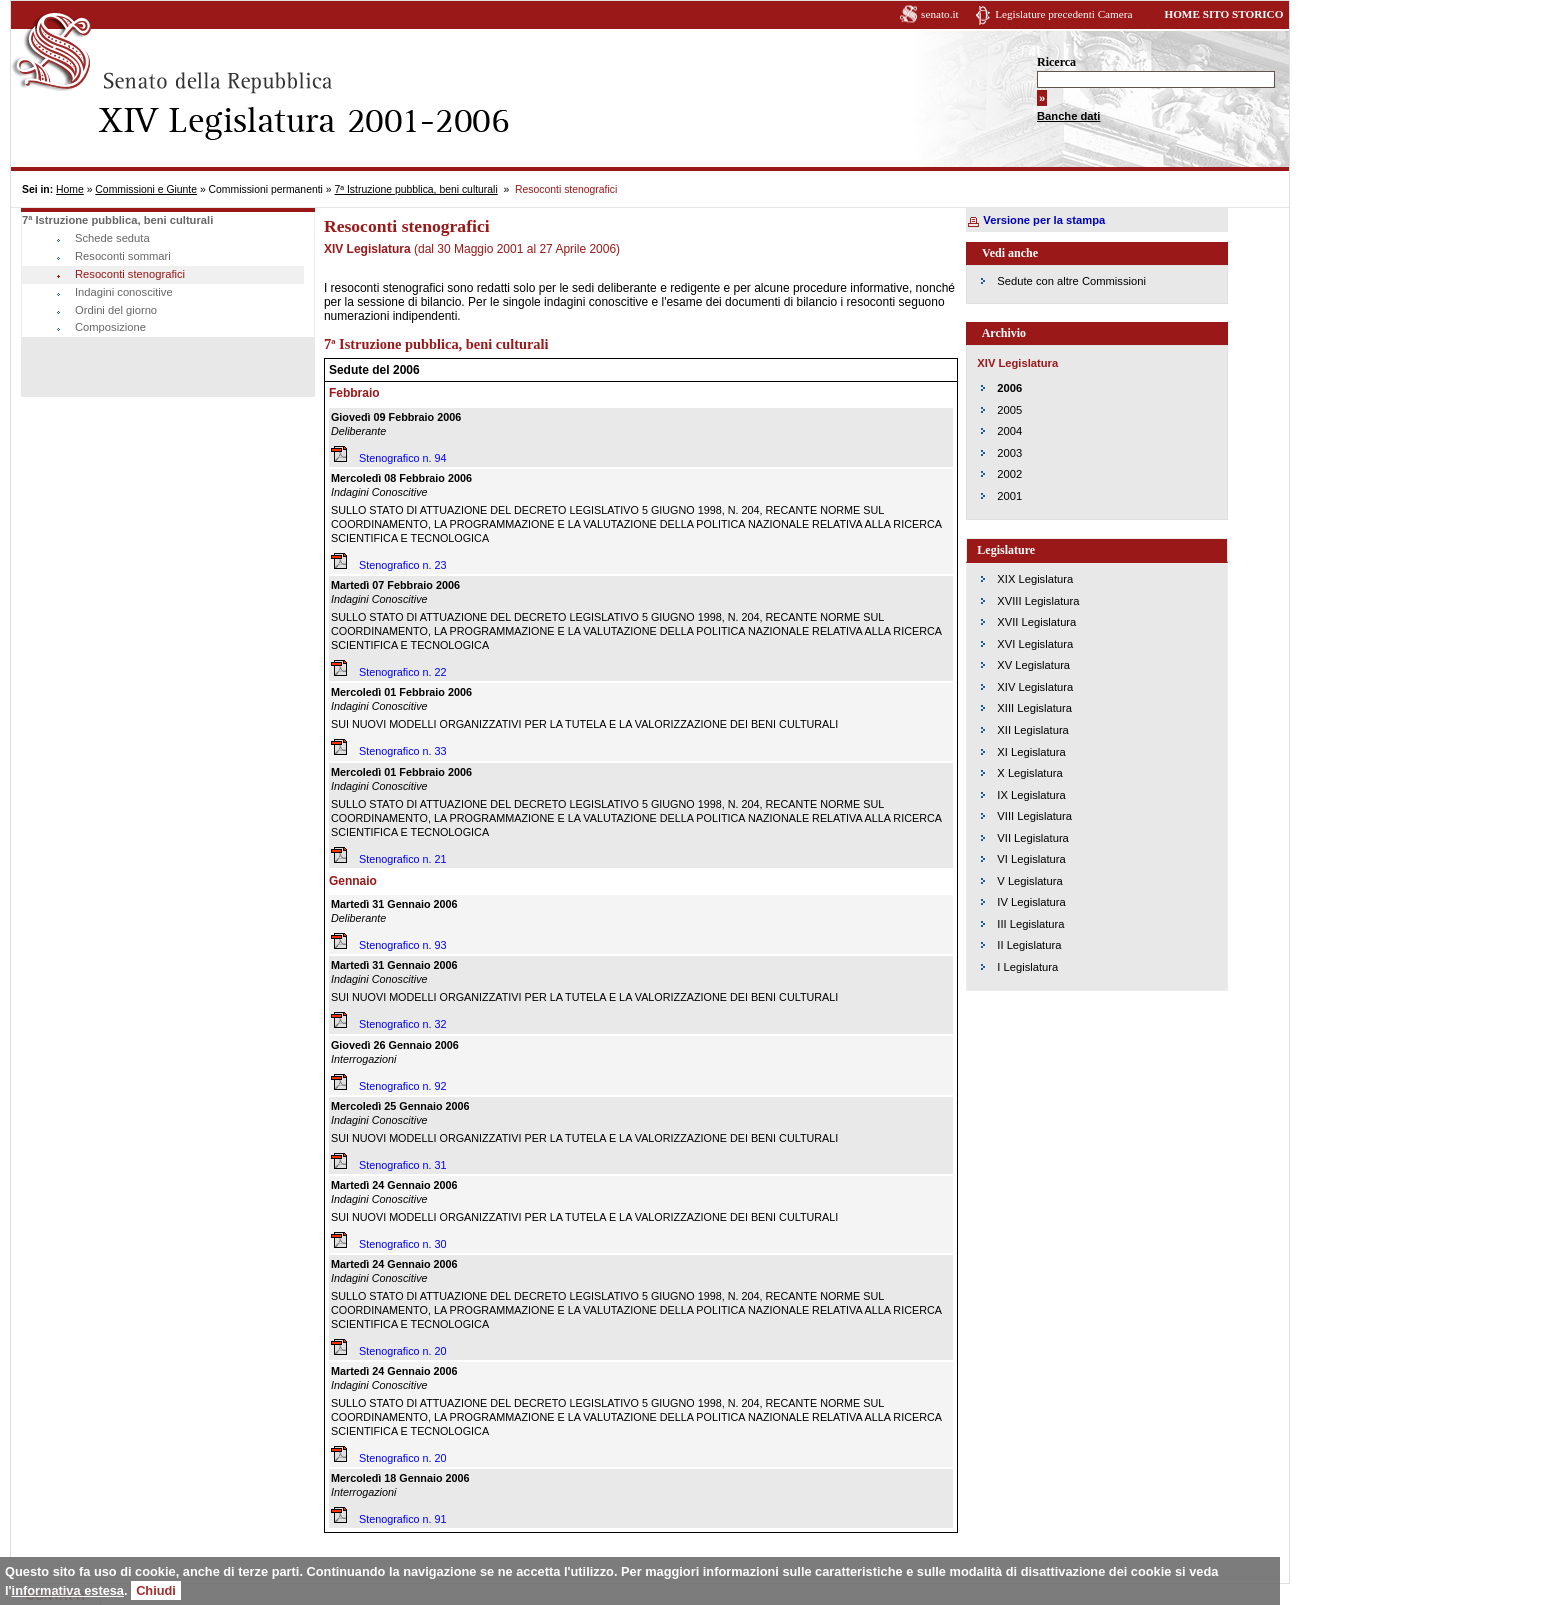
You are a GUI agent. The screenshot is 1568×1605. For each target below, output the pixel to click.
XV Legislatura (1033, 665)
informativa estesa (68, 1590)
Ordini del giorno (116, 310)
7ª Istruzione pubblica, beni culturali (415, 189)
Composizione (110, 327)
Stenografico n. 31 (403, 1165)
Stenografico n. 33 (403, 751)
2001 (1009, 496)
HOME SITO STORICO (1223, 14)
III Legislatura (1030, 924)
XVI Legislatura (1035, 644)
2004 (1009, 431)
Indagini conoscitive (124, 292)
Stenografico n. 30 (403, 1244)
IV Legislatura (1031, 902)
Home (70, 189)
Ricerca (1056, 62)
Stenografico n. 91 (403, 1519)
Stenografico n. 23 (403, 565)
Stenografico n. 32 (403, 1024)
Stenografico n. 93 (403, 945)
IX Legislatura (1031, 795)
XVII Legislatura (1036, 622)
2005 (1009, 410)
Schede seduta (112, 238)
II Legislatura (1029, 945)
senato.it (940, 14)
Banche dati (1068, 116)
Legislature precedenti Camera (1063, 14)
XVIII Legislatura (1038, 601)
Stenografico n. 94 (403, 458)
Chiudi (156, 1590)
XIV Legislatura (1035, 687)
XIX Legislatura (1035, 579)
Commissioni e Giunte (146, 189)
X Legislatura (1029, 773)
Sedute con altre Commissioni (1071, 281)
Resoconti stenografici (130, 274)
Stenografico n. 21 (403, 859)
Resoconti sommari (123, 256)
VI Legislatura (1031, 859)
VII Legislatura (1033, 838)
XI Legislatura (1031, 752)
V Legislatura (1029, 881)
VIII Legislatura (1034, 816)
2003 (1009, 453)
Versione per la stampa (1044, 220)
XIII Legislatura (1034, 708)
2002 (1009, 474)
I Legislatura (1027, 967)
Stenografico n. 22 (403, 672)
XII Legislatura (1033, 730)
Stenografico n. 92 (403, 1086)
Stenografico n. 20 (403, 1351)
